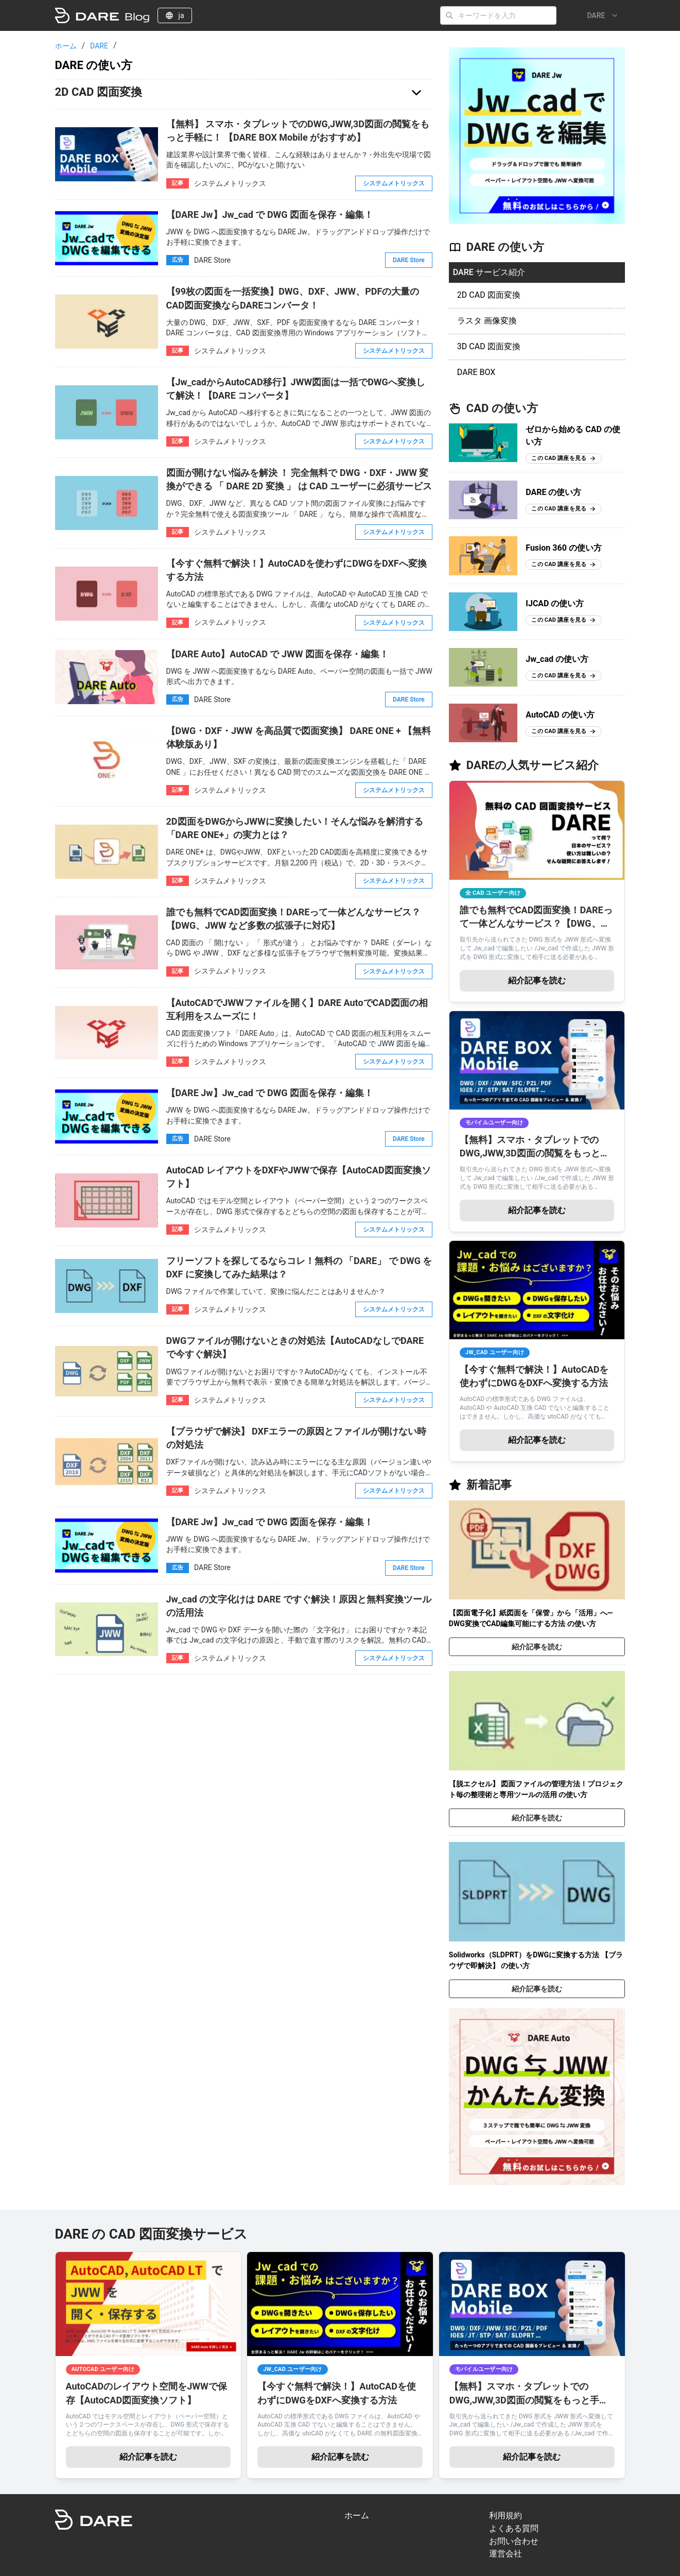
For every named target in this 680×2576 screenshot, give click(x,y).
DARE (99, 45)
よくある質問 (513, 2528)
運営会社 (505, 2553)
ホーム (66, 45)
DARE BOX (476, 372)
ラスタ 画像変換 (487, 321)
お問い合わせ (513, 2541)
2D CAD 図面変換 (488, 295)
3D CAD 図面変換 (488, 346)
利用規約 (505, 2515)
